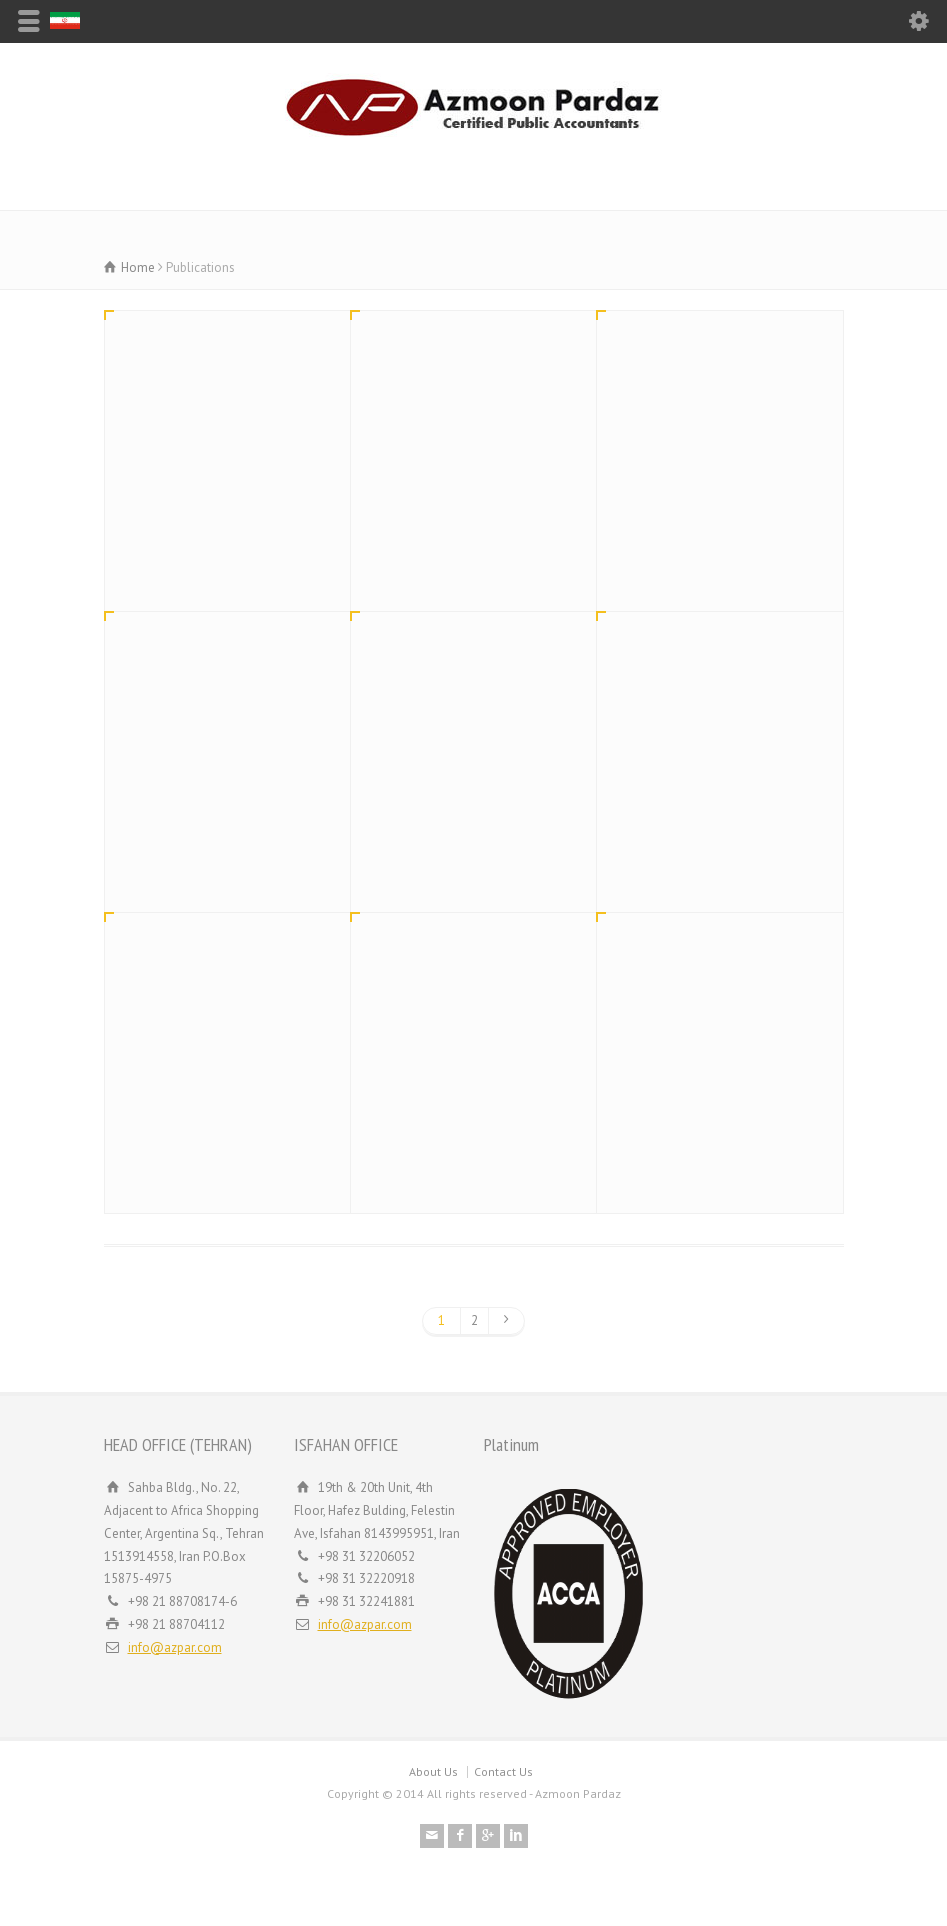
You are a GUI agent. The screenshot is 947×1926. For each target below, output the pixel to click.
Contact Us (503, 1771)
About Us (433, 1771)
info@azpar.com (175, 1647)
